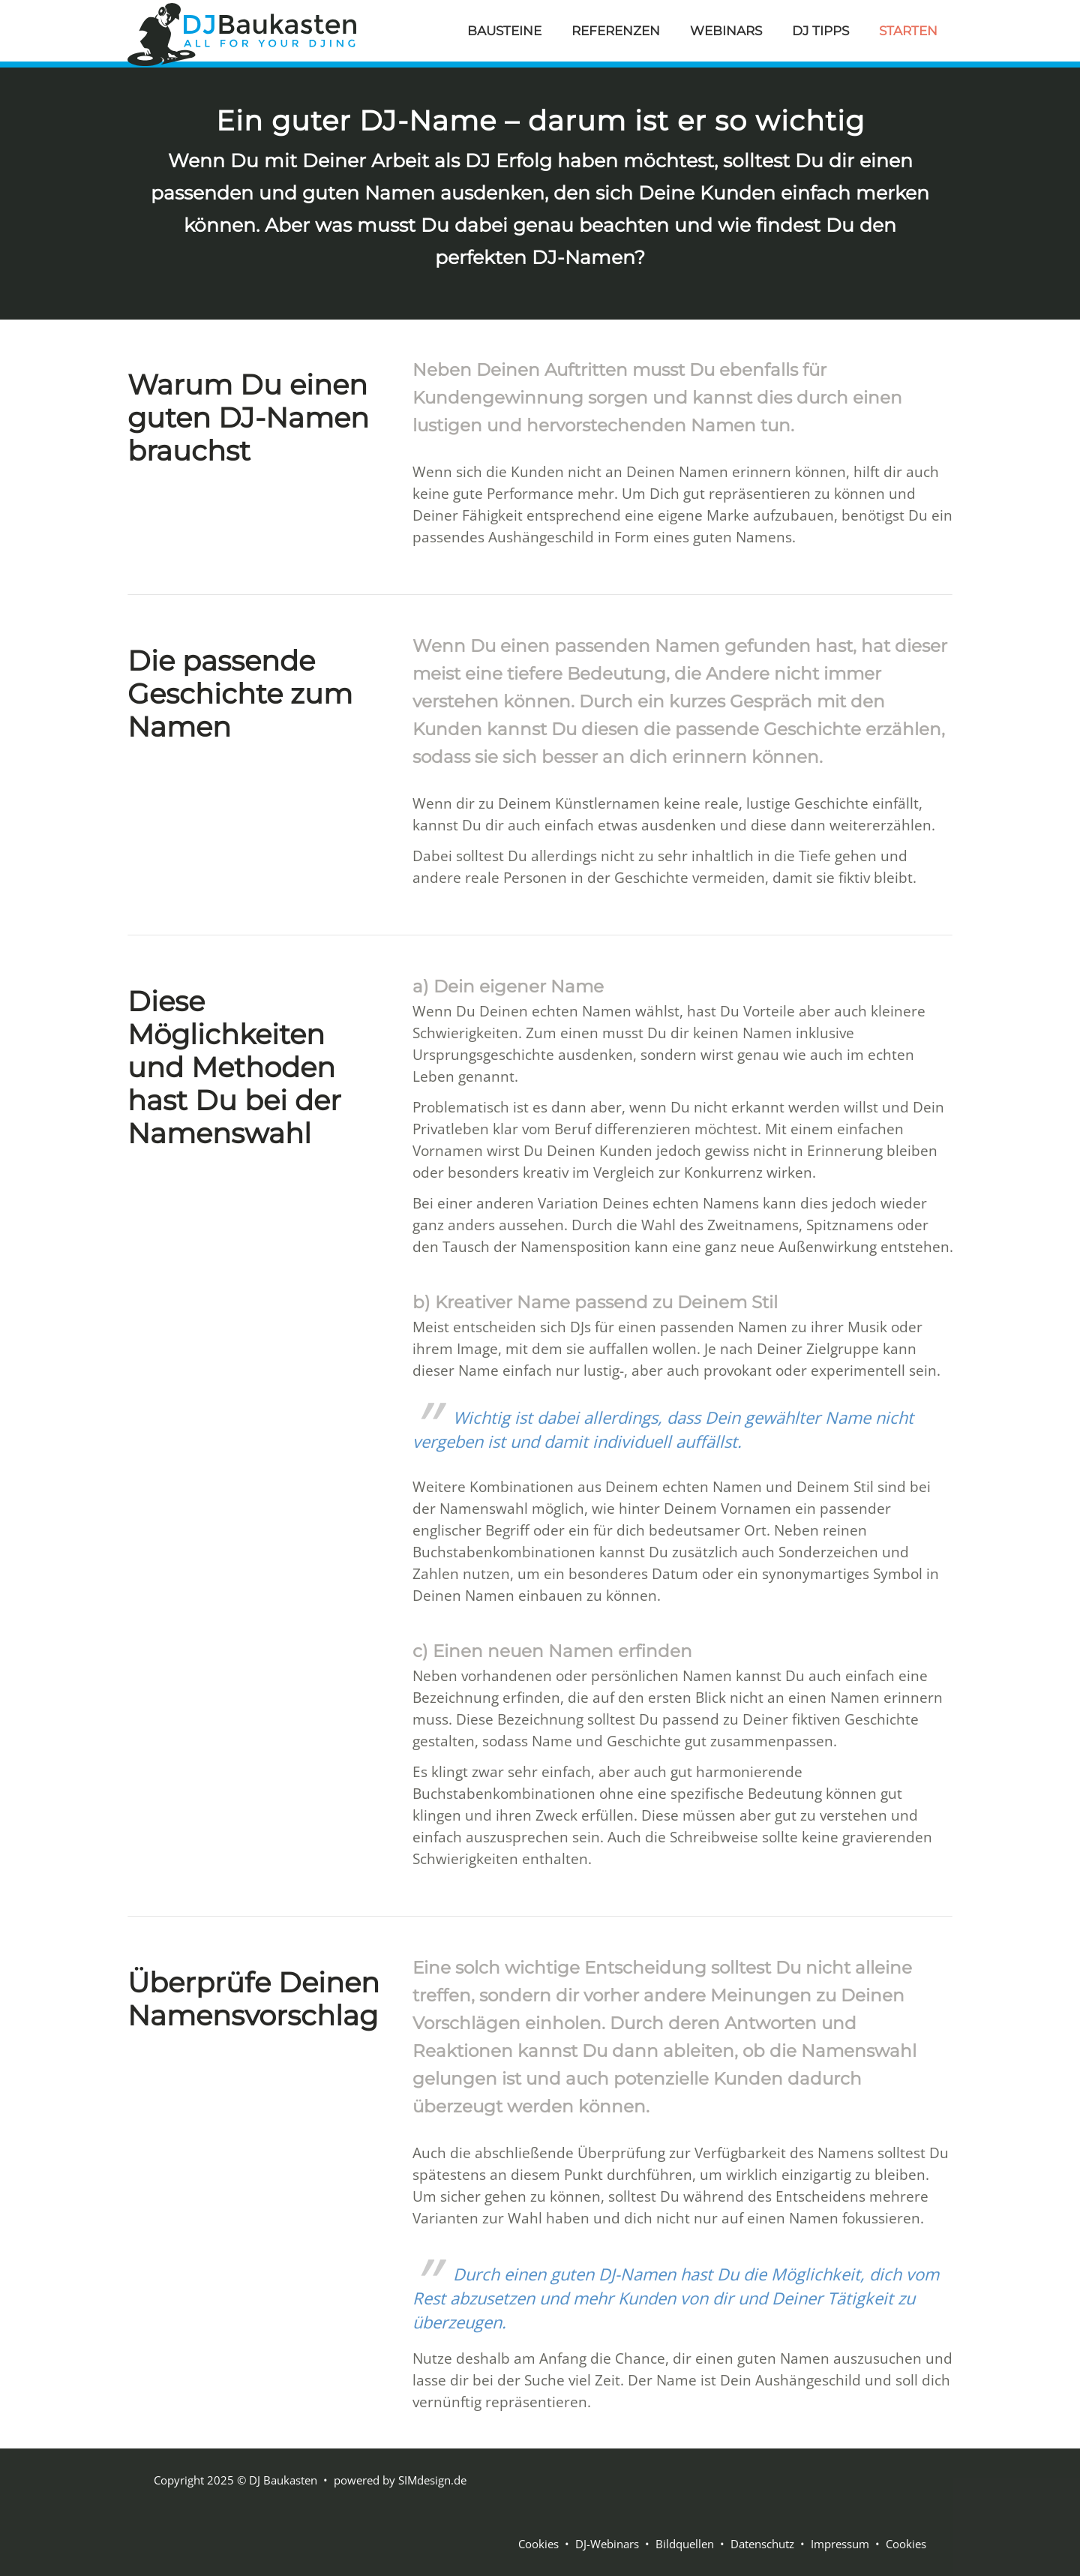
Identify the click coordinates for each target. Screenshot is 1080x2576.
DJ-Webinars (607, 2543)
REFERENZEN (616, 30)
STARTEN (908, 30)
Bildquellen (685, 2543)
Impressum (840, 2543)
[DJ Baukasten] (242, 32)
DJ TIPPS (820, 30)
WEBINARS (726, 30)
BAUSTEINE (504, 30)
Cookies (538, 2543)
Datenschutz (762, 2543)
